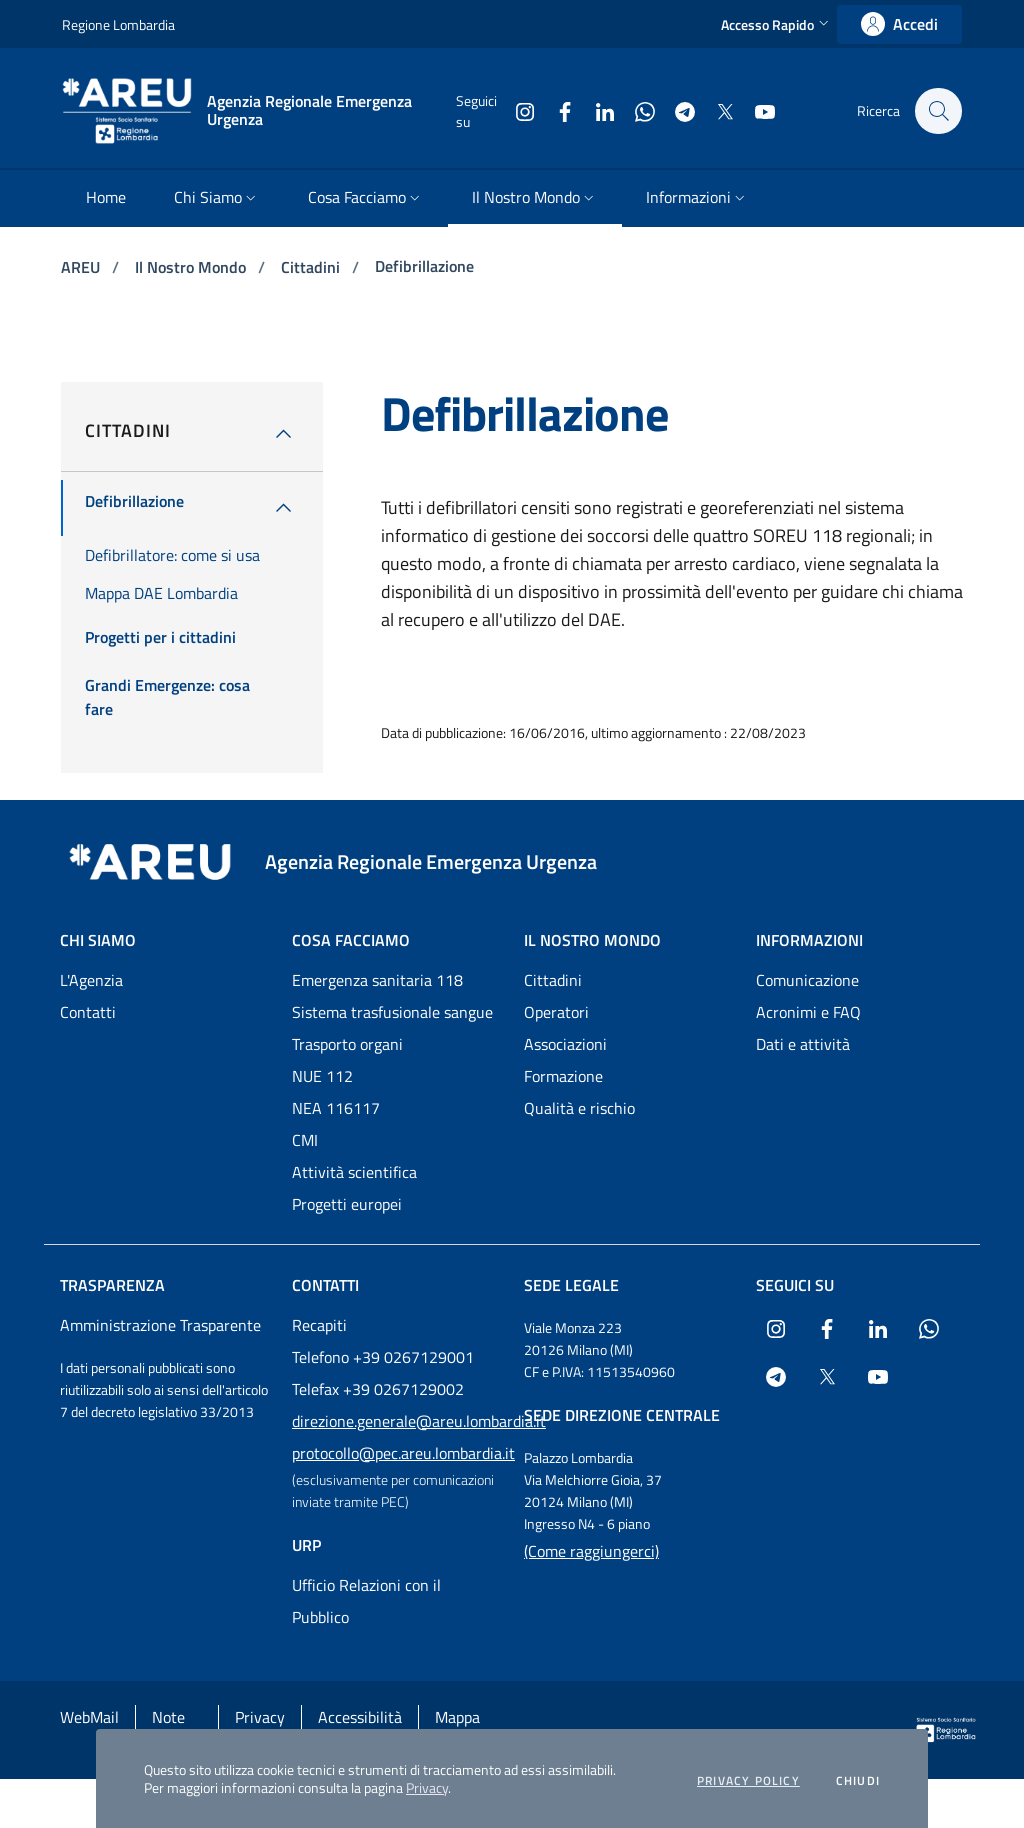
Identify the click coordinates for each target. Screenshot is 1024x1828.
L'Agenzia (91, 980)
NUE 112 (322, 1076)
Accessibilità (360, 1717)
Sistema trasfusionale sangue (392, 1012)
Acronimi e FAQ (808, 1012)
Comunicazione (807, 980)
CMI (305, 1140)
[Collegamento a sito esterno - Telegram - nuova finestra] (675, 110)
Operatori (556, 1012)
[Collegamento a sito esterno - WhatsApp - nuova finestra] (635, 110)
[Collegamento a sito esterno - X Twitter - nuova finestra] (715, 110)
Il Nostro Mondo (192, 267)
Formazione (563, 1076)
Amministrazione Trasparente (160, 1325)
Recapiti (319, 1325)
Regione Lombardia (118, 24)
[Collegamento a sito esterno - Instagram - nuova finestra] (515, 110)
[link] (899, 24)
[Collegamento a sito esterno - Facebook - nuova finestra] (555, 110)
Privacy (427, 1787)
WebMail (89, 1717)
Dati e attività (803, 1044)
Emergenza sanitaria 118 (377, 980)
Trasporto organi (347, 1044)
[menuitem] (106, 198)
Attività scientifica (354, 1172)
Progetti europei (347, 1204)
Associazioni (565, 1044)
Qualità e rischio (579, 1108)
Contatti (88, 1012)
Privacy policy (748, 1781)
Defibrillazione (424, 266)
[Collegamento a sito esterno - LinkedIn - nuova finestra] (595, 110)
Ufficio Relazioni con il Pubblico (366, 1601)
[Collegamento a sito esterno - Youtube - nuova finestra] (755, 110)
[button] (777, 24)
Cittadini (312, 267)
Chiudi (858, 1781)
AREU (82, 267)
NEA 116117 (336, 1108)
